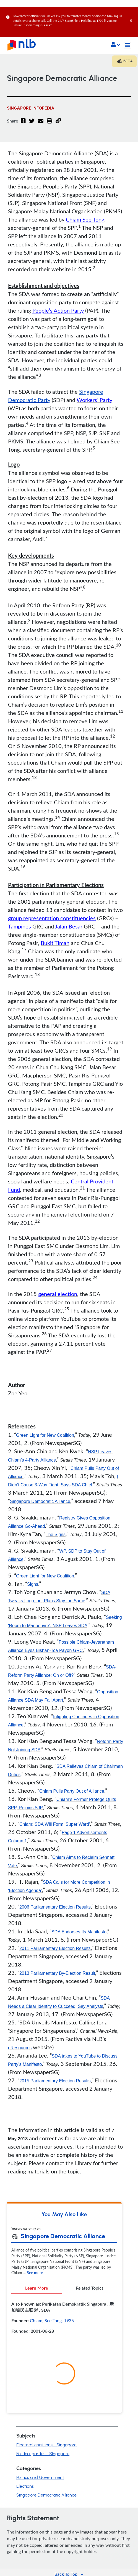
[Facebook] (23, 124)
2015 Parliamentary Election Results (55, 2081)
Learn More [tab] (36, 2288)
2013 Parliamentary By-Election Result (57, 1973)
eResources (20, 2047)
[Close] (133, 15)
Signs (32, 1584)
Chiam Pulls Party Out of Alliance (71, 1791)
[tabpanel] (64, 2319)
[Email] (40, 124)
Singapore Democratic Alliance (40, 1501)
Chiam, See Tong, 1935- (52, 2320)
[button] (115, 45)
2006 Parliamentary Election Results (55, 1907)
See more (35, 2272)
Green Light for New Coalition (45, 1435)
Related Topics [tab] (89, 2288)
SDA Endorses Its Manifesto (78, 1932)
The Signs (56, 1534)
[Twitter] (31, 124)
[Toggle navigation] (127, 45)
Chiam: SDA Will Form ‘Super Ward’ (54, 1824)
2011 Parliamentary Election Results (55, 1948)
